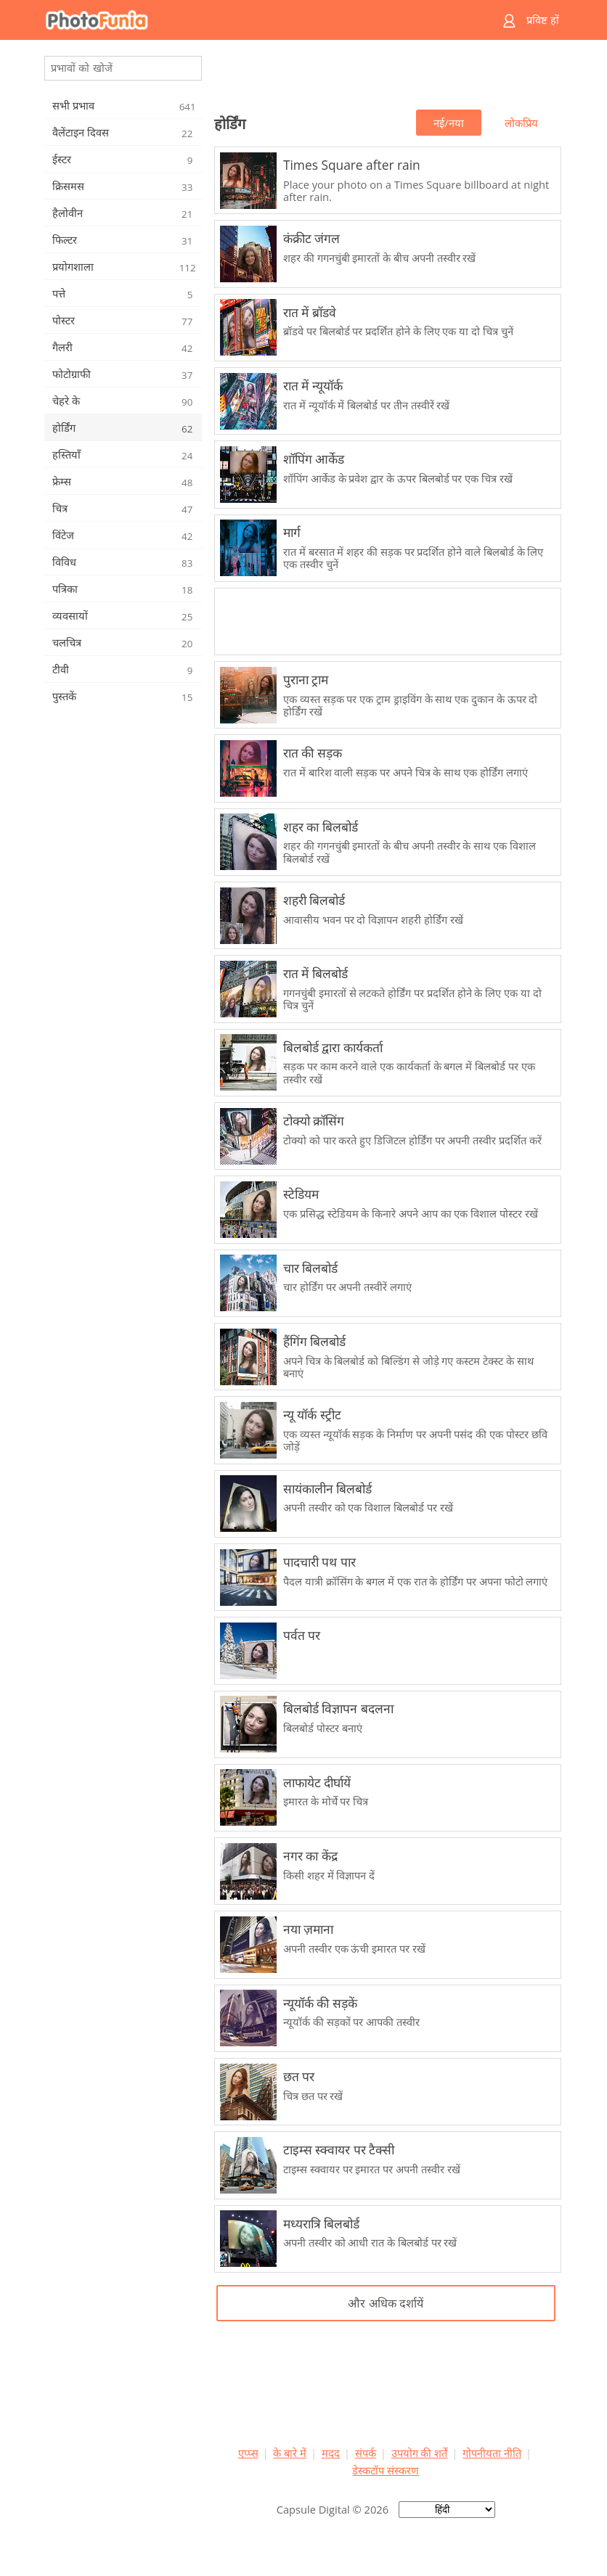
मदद (331, 2452)
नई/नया (448, 122)
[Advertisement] (385, 77)
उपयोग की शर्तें (419, 2452)
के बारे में (289, 2452)
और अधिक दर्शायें (385, 2303)
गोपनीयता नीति (492, 2452)
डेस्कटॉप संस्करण (385, 2470)
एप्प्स (248, 2452)
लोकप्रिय (521, 122)
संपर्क (365, 2452)
